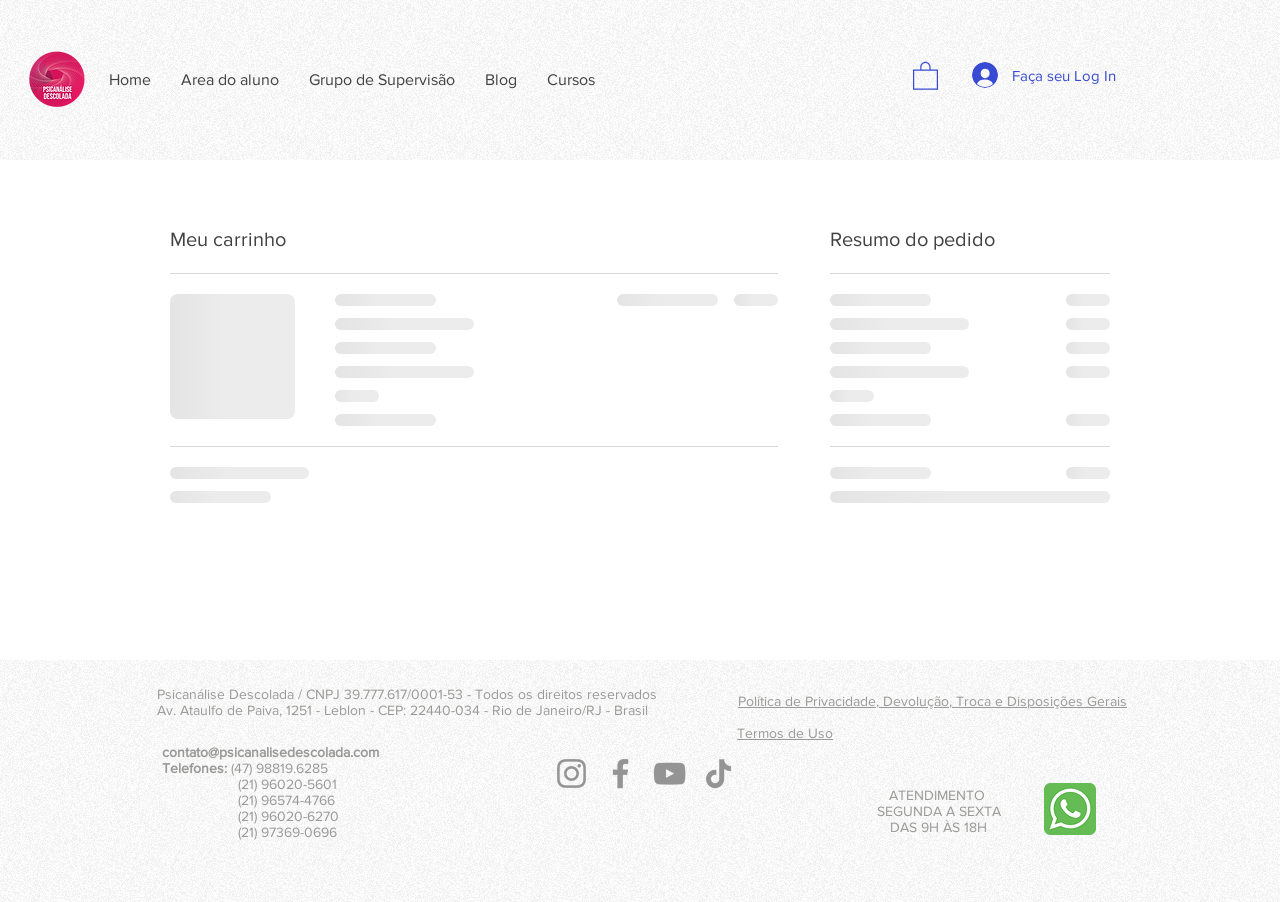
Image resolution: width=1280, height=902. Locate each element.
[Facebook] (620, 773)
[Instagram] (571, 773)
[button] (925, 75)
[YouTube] (669, 773)
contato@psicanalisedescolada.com (270, 752)
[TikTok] (718, 773)
